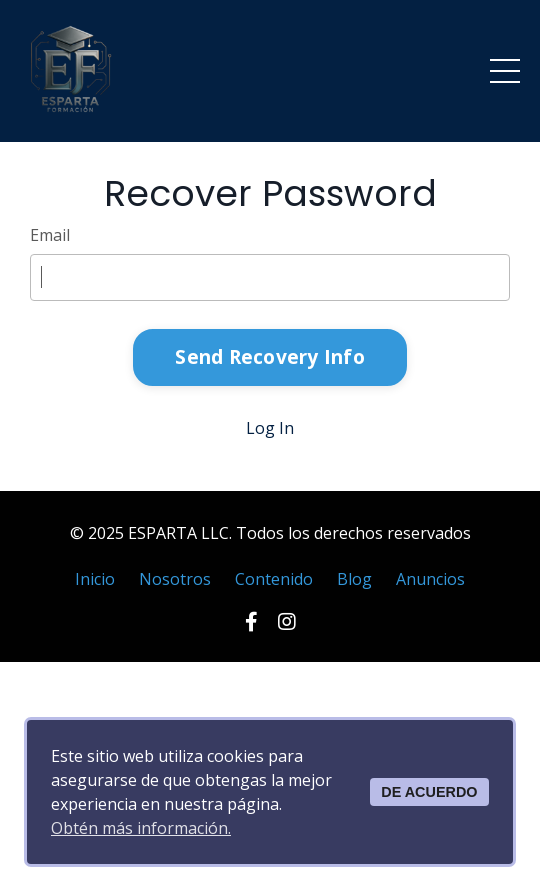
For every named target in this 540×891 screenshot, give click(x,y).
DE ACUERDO (429, 792)
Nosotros (175, 579)
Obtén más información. (141, 828)
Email (50, 235)
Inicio (95, 579)
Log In (270, 428)
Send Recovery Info (270, 356)
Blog (354, 579)
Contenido (274, 579)
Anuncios (430, 579)
